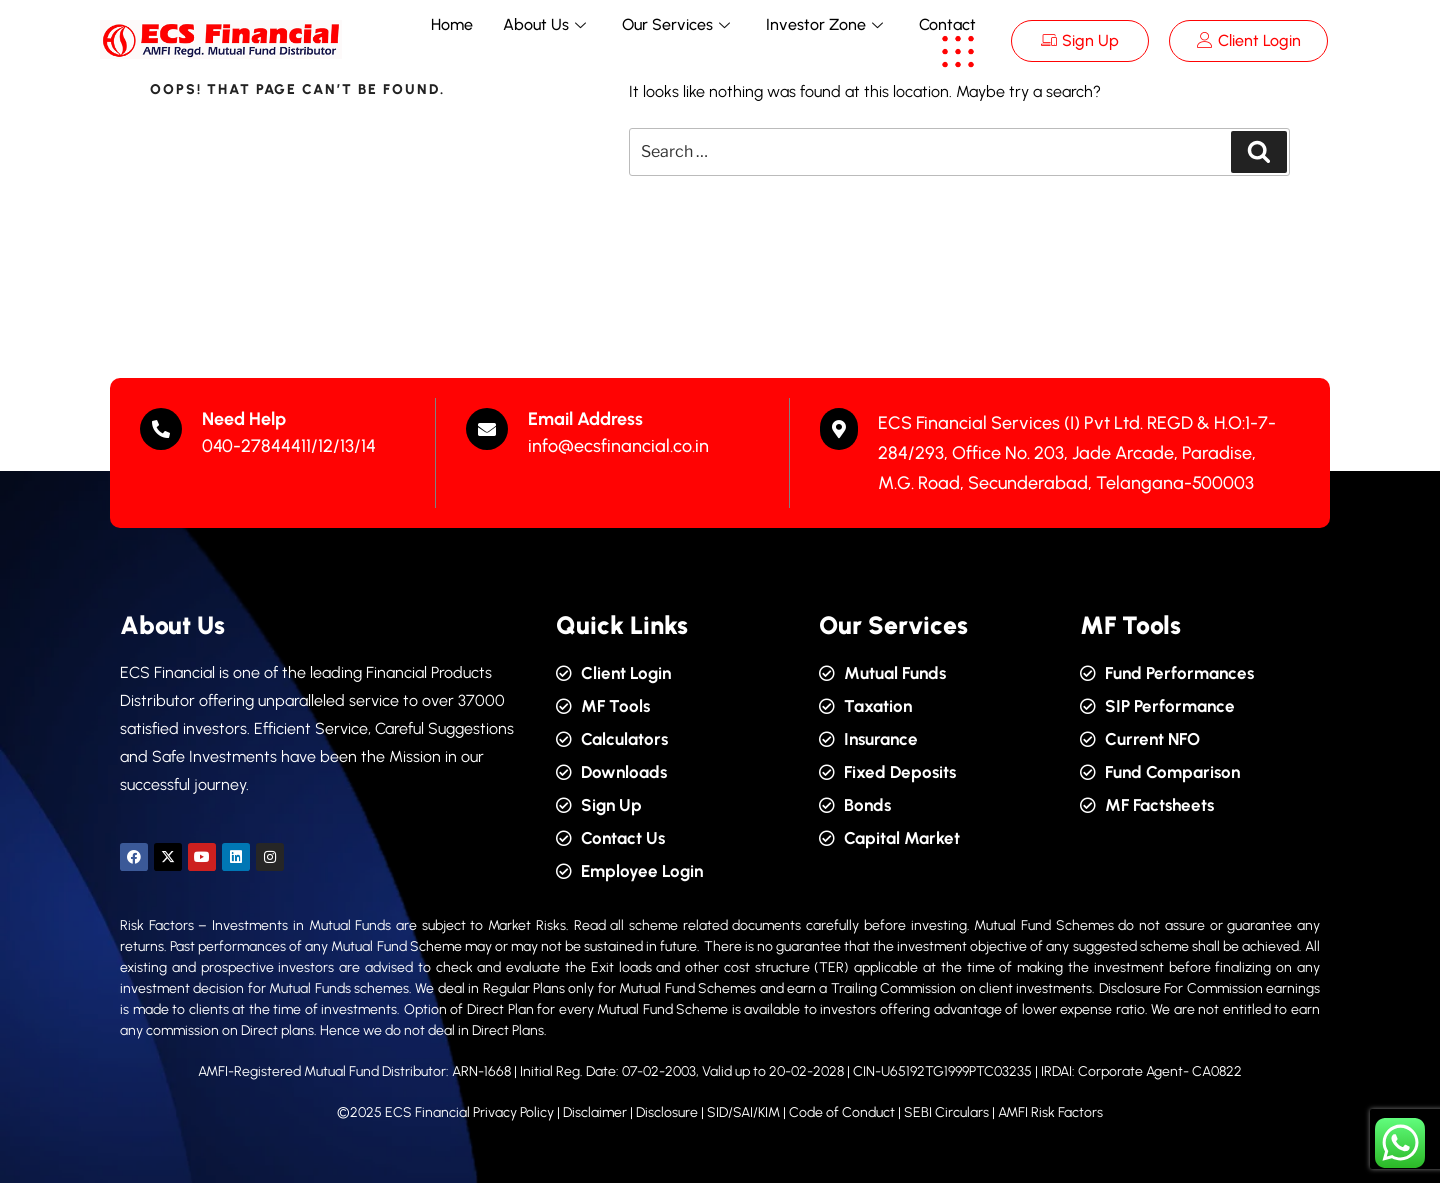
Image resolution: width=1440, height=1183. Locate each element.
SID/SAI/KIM (743, 1112)
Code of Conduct (842, 1112)
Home (452, 24)
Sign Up (1080, 40)
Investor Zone (824, 24)
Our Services (676, 24)
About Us (544, 24)
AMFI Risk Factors (1050, 1112)
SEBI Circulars (946, 1112)
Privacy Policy (513, 1112)
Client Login (1249, 40)
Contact (947, 24)
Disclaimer (596, 1112)
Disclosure (667, 1112)
